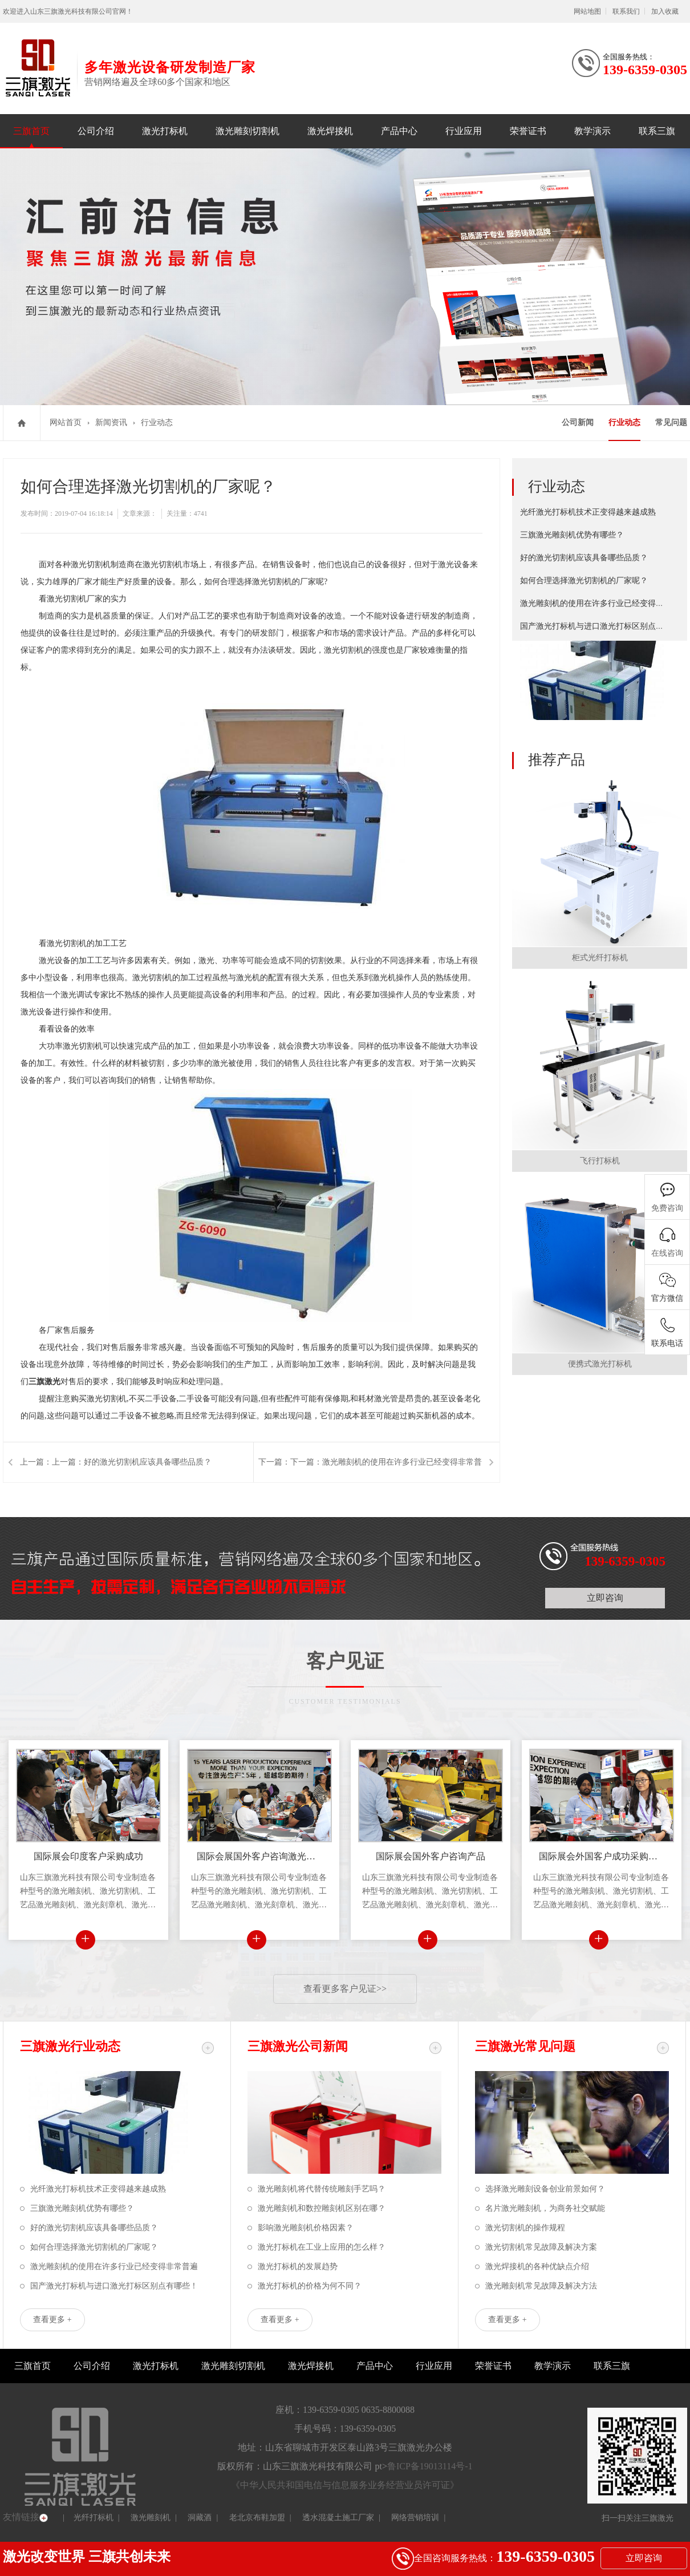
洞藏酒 (200, 2517)
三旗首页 (31, 131)
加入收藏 (665, 11)
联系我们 (626, 11)
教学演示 (592, 131)
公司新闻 (578, 422)
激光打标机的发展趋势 (298, 2266)
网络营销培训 (415, 2517)
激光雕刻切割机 (247, 131)
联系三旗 (657, 131)
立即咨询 (605, 1598)
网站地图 (587, 11)
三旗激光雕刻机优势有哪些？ (572, 535)
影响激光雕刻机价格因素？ (306, 2227)
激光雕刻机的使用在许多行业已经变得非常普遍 (604, 603)
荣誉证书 (528, 131)
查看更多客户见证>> (345, 1988)
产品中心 (399, 131)
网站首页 (66, 422)
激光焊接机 (330, 131)
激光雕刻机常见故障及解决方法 (541, 2286)
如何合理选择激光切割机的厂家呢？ (584, 580)
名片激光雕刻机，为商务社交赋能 (545, 2208)
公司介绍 (96, 131)
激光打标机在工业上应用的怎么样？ (321, 2247)
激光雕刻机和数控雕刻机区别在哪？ (321, 2208)
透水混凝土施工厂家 (338, 2517)
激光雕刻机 (151, 2517)
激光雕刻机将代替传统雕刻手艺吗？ (321, 2189)
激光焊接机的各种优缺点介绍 (537, 2266)
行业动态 (157, 422)
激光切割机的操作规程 (525, 2227)
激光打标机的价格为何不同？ (310, 2286)
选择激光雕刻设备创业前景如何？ (545, 2189)
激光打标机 (165, 131)
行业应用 (463, 131)
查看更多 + (52, 2319)
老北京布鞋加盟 (257, 2517)
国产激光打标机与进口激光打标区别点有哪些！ (604, 626)
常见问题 (671, 422)
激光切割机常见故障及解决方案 (541, 2247)
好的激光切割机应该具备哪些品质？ (584, 557)
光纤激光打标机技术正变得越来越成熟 (588, 512)
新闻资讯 (111, 422)
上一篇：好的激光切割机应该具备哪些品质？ (132, 1462)
